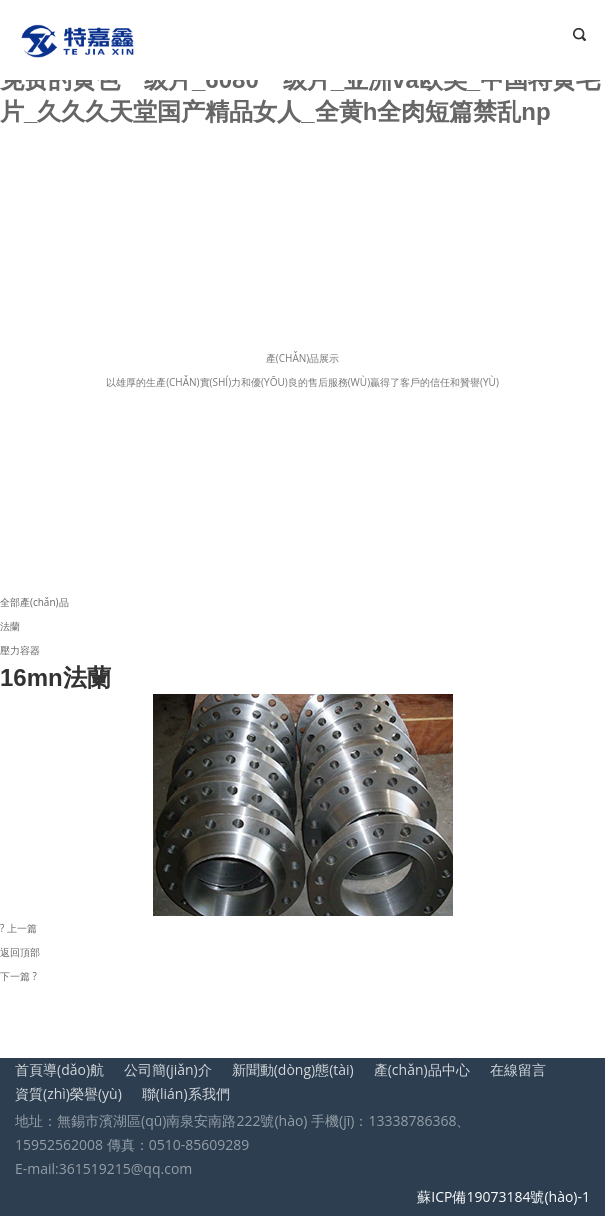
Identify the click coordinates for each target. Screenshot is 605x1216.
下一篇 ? (18, 976)
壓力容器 (20, 650)
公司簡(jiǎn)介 (168, 1069)
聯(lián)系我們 (186, 1093)
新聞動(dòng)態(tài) (293, 1069)
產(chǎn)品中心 (422, 1069)
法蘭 (10, 626)
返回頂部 (20, 952)
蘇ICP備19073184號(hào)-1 (503, 1196)
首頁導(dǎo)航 (59, 1069)
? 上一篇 (18, 928)
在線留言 (518, 1069)
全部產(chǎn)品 (34, 602)
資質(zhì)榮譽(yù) (68, 1093)
